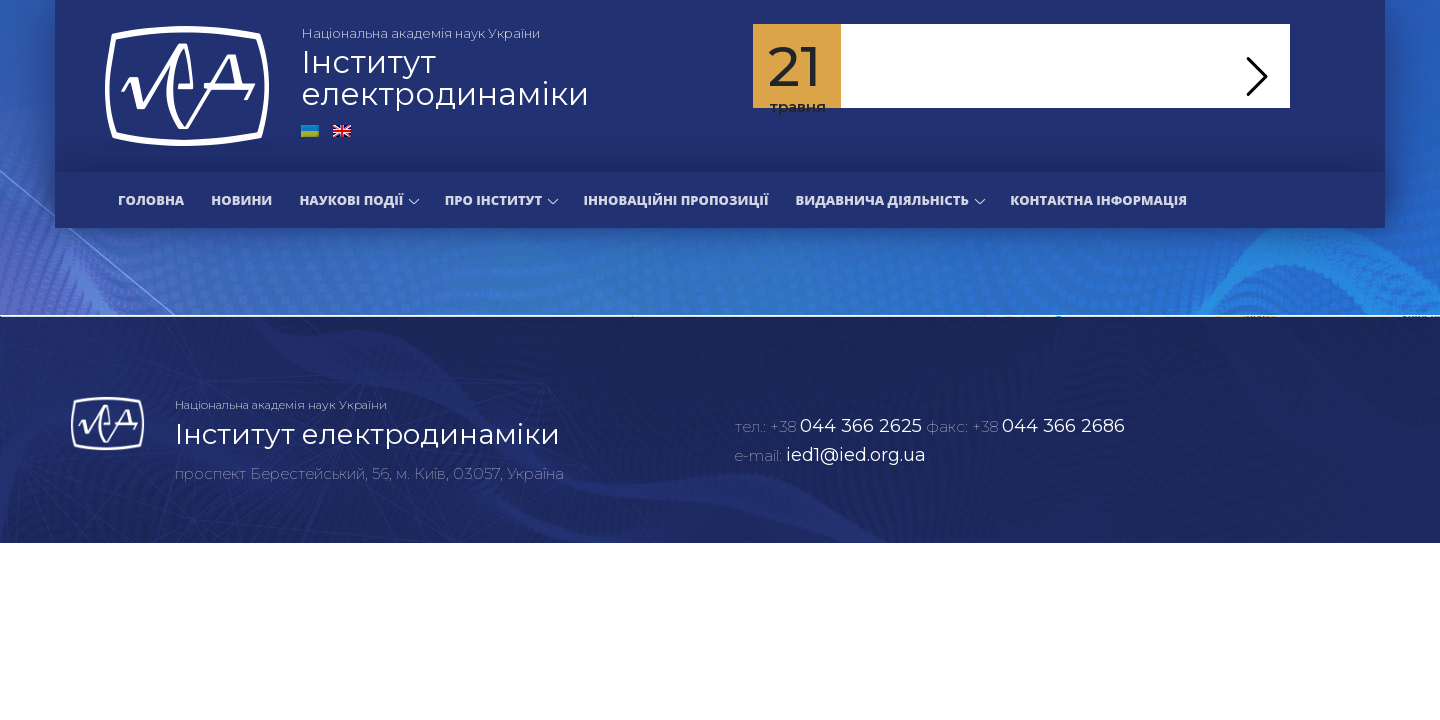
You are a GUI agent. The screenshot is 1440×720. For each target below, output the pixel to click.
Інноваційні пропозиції (676, 200)
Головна (151, 200)
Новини (241, 200)
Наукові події (351, 200)
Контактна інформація (1098, 200)
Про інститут (493, 200)
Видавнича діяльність (881, 200)
